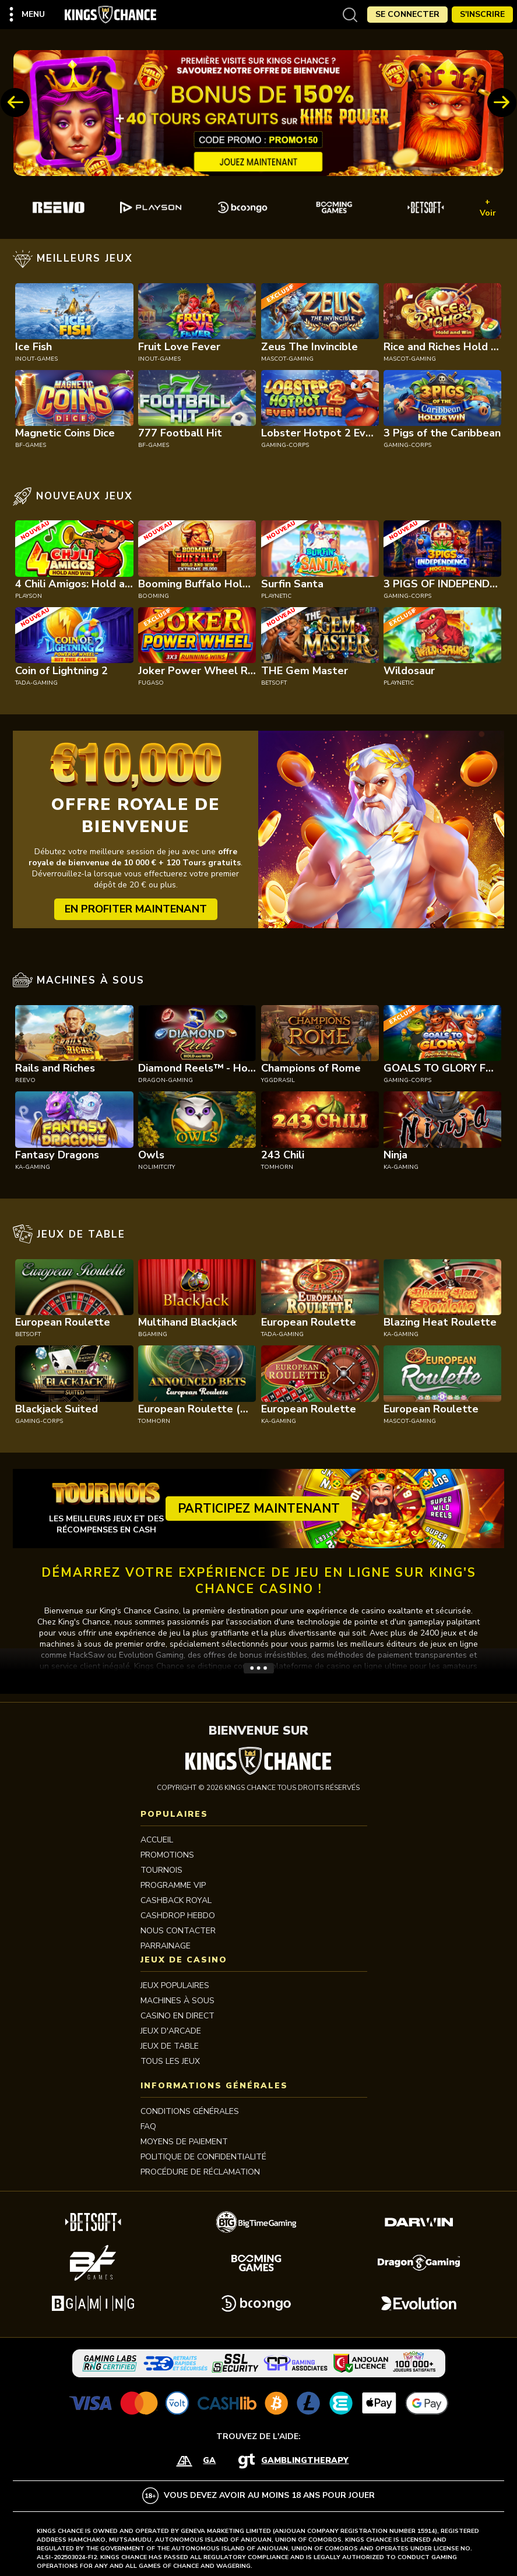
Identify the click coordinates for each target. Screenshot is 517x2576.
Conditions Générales (189, 2111)
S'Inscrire (482, 14)
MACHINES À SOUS (177, 2000)
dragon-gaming (165, 1080)
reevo (25, 1080)
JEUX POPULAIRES (174, 1985)
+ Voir (488, 207)
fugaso (151, 683)
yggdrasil (278, 1080)
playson (28, 596)
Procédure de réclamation (200, 2171)
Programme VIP (173, 1885)
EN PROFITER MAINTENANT (136, 909)
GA (209, 2460)
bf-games (30, 445)
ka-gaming (32, 1167)
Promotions (167, 1854)
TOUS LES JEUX (170, 2061)
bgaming (152, 1334)
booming (153, 596)
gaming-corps (285, 445)
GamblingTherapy (305, 2460)
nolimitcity (156, 1167)
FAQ (148, 2126)
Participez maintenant (259, 1508)
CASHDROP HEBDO (177, 1915)
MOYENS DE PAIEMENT (184, 2141)
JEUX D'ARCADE (170, 2030)
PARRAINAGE (165, 1945)
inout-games (36, 359)
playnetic (276, 596)
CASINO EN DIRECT (177, 2015)
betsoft (274, 683)
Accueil (156, 1839)
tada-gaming (36, 683)
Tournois (161, 1870)
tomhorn (277, 1167)
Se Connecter (407, 14)
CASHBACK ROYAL (176, 1900)
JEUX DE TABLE (169, 2046)
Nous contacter (178, 1930)
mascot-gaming (287, 359)
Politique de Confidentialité (203, 2156)
